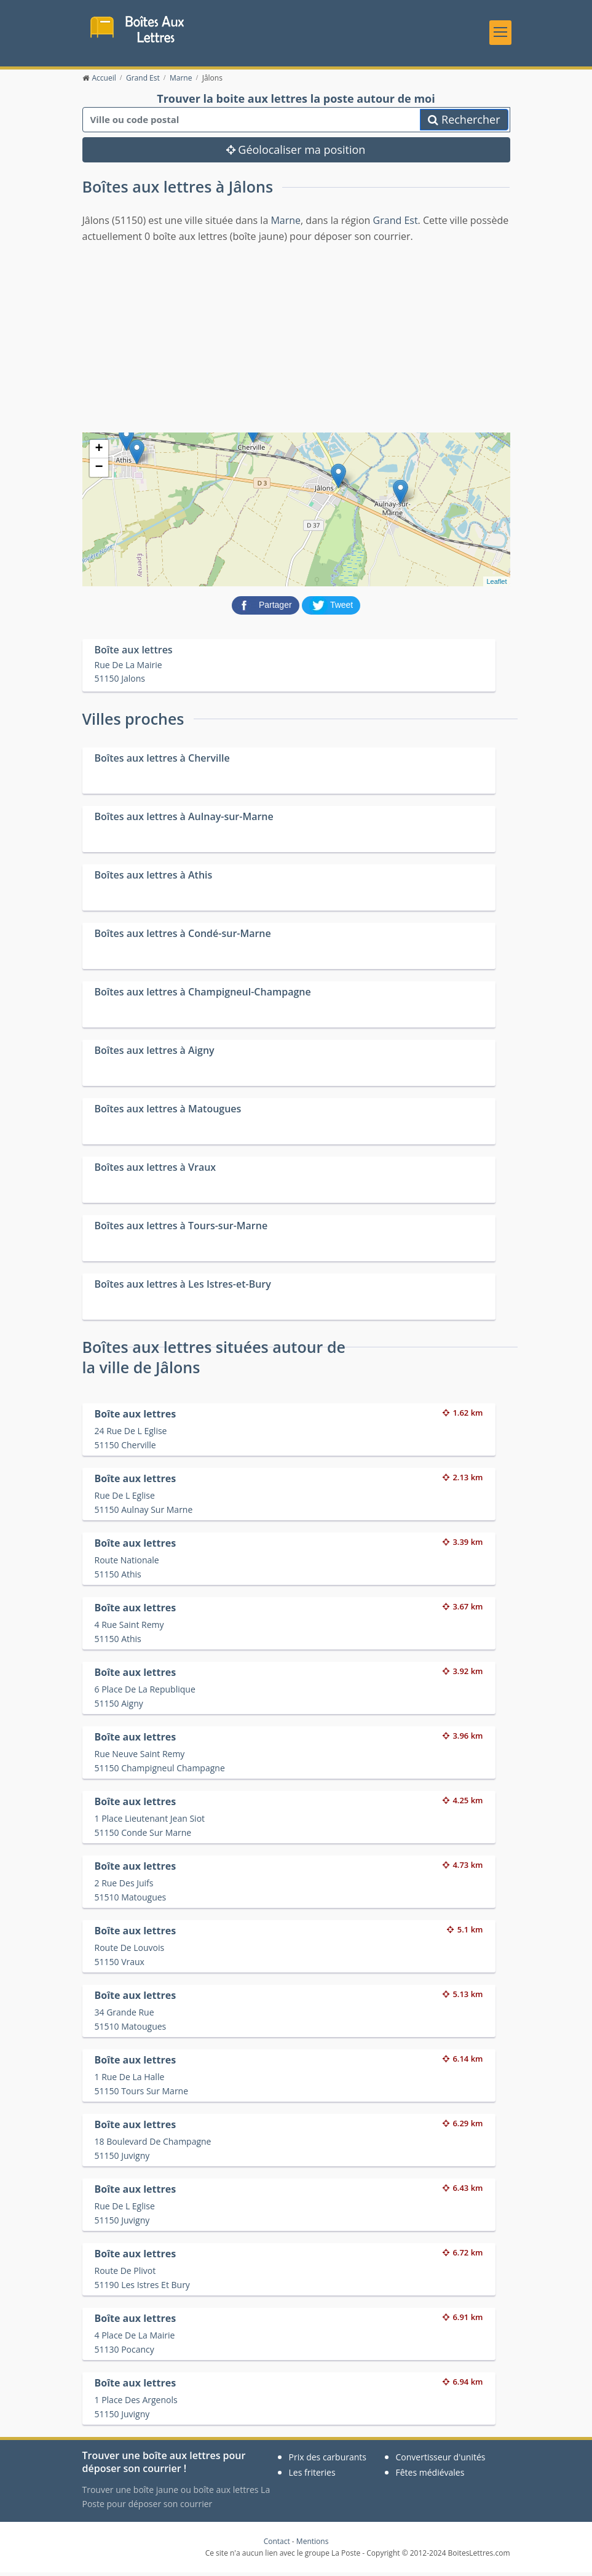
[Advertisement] (296, 340)
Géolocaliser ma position (296, 153)
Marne (285, 224)
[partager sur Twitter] (331, 608)
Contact (277, 2545)
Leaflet (496, 585)
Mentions (312, 2545)
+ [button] (99, 453)
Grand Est (395, 224)
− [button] (99, 471)
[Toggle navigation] (500, 34)
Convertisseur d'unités (441, 2460)
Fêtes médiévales (430, 2476)
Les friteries (312, 2476)
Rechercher (464, 123)
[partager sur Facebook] (267, 608)
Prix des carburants (328, 2460)
